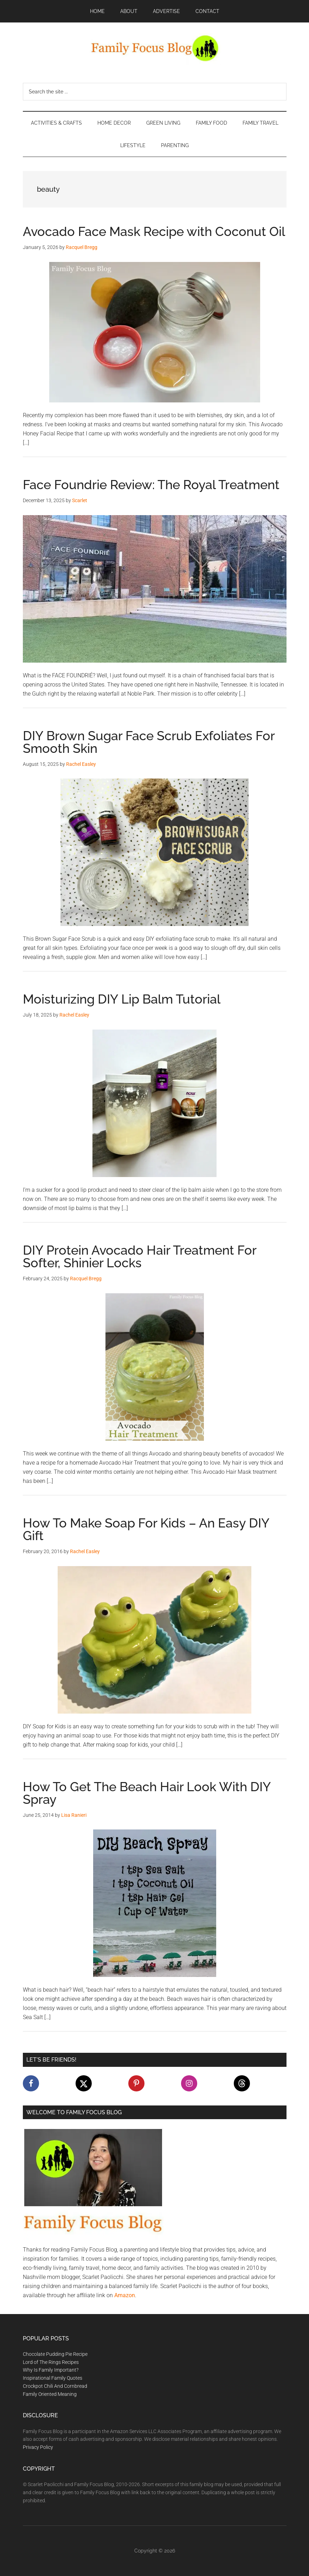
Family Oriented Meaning (50, 2394)
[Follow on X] (84, 2083)
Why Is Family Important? (50, 2370)
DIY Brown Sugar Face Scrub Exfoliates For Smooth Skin (149, 742)
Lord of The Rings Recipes (51, 2362)
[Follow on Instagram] (189, 2083)
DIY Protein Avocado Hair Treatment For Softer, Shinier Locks (139, 1256)
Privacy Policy (38, 2447)
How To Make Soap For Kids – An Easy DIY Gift (146, 1529)
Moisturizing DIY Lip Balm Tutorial (121, 999)
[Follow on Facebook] (31, 2083)
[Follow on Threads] (242, 2083)
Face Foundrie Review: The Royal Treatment (151, 484)
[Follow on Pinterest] (136, 2083)
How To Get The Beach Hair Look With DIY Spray (147, 1793)
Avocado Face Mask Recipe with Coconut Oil (154, 231)
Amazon (124, 2295)
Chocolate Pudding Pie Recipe (55, 2354)
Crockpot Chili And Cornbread (55, 2386)
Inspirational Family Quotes (52, 2378)
